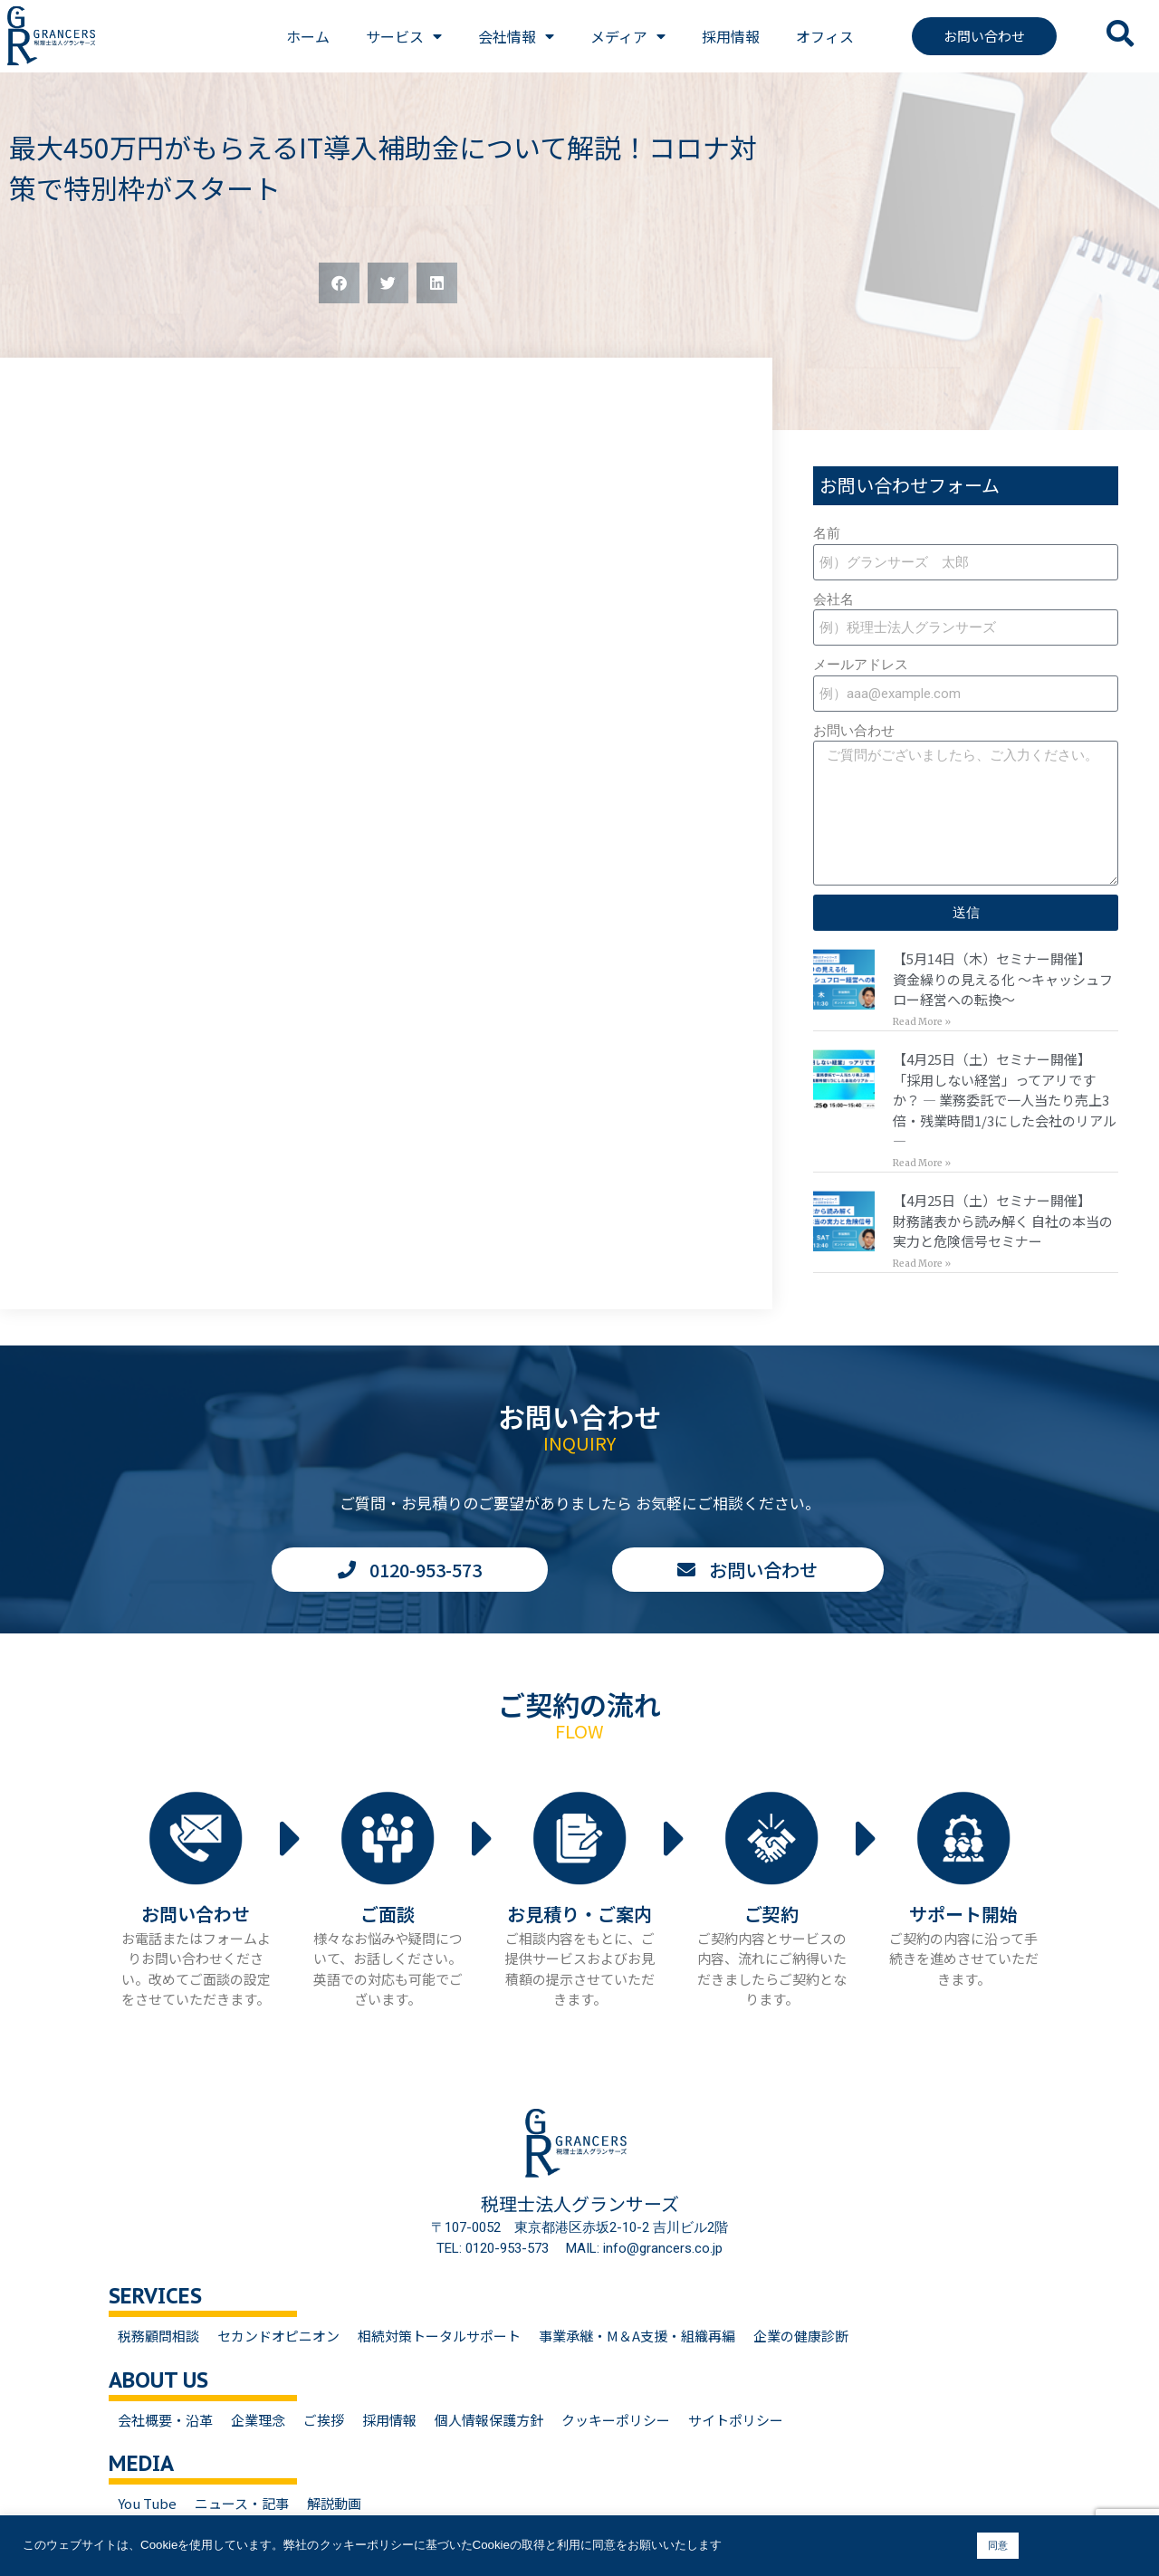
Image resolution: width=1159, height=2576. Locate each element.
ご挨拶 (323, 2419)
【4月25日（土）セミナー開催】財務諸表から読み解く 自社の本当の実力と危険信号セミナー (1003, 1220)
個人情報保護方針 (489, 2419)
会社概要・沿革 (165, 2419)
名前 (826, 533)
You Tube (147, 2503)
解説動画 (334, 2503)
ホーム (308, 36)
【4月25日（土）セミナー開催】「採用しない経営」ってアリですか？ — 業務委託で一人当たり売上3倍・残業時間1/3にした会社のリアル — (1004, 1099)
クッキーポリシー (615, 2419)
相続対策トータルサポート (439, 2335)
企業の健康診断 (800, 2335)
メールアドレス (860, 664)
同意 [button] (998, 2545)
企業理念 (258, 2419)
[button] (339, 283)
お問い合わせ (854, 731)
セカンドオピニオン (278, 2335)
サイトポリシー (735, 2419)
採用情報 (731, 36)
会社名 (833, 599)
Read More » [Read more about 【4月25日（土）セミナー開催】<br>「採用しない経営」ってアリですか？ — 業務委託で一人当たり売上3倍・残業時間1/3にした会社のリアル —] (922, 1163)
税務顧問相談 (158, 2335)
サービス (404, 36)
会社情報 (516, 36)
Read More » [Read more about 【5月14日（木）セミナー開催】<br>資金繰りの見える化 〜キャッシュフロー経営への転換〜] (922, 1022)
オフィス (825, 36)
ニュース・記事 (242, 2503)
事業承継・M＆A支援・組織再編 (637, 2335)
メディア (628, 36)
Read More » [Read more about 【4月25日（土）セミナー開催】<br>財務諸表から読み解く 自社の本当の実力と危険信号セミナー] (922, 1263)
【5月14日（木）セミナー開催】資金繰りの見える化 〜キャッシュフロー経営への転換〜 (1003, 979)
